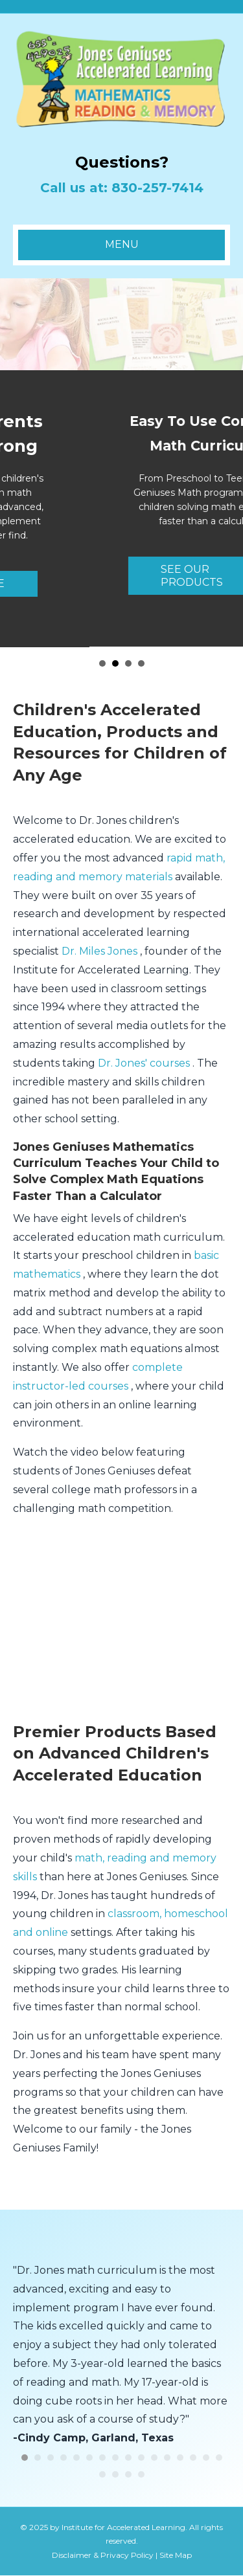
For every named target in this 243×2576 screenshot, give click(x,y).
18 (115, 2475)
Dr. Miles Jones (101, 952)
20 (141, 2475)
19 (128, 2475)
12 (167, 2458)
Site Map (175, 2555)
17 (102, 2475)
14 (193, 2458)
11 (154, 2458)
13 (180, 2458)
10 (141, 2458)
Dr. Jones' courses (145, 1064)
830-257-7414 (157, 187)
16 (219, 2458)
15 (206, 2458)
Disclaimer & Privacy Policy (103, 2555)
